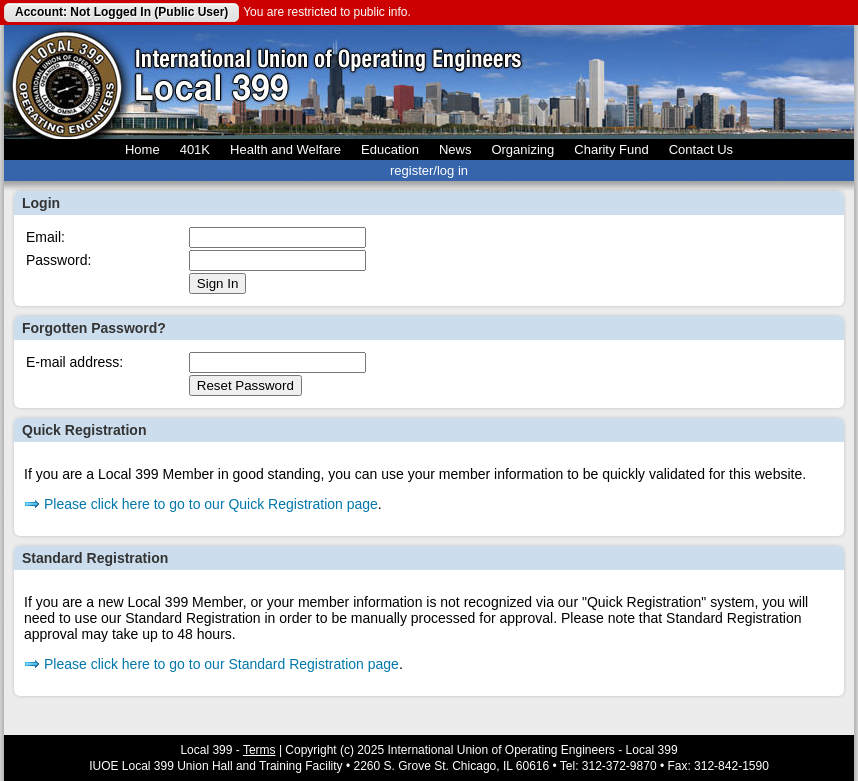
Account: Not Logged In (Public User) (121, 12)
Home (142, 149)
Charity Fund (611, 149)
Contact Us (701, 149)
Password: (58, 260)
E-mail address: (74, 362)
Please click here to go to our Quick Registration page (211, 504)
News (455, 149)
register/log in (429, 170)
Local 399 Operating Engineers (66, 82)
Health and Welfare (285, 149)
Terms (259, 750)
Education (390, 149)
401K (195, 149)
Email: (45, 237)
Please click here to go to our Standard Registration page (221, 664)
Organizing (522, 149)
